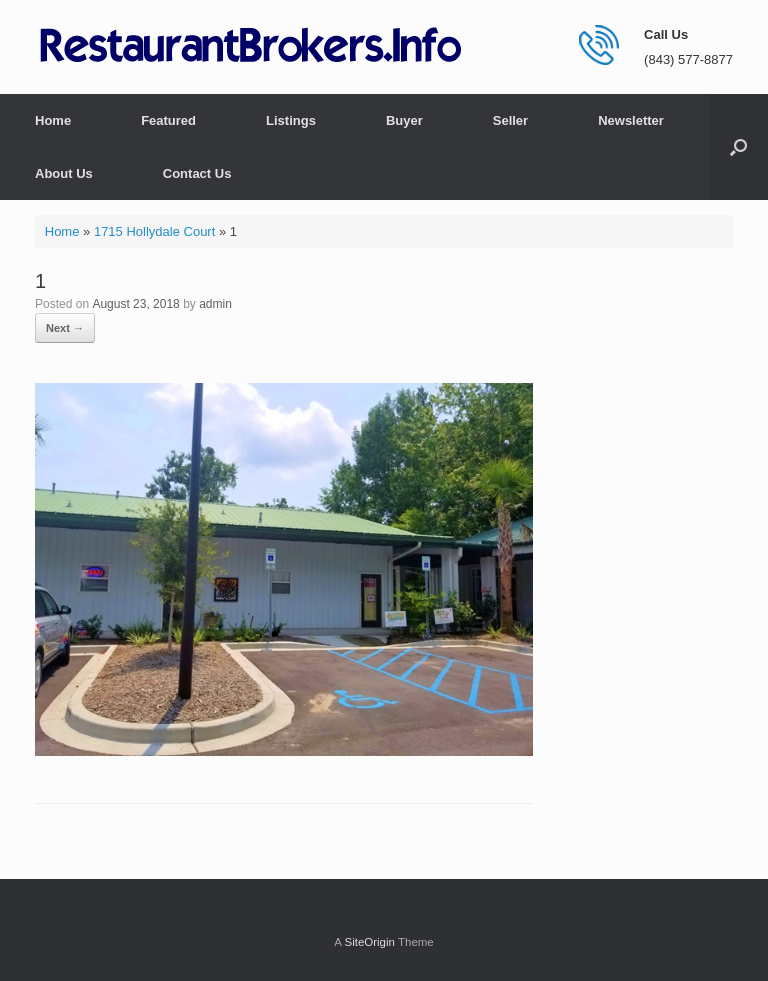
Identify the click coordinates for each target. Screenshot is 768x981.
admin (215, 304)
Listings (291, 120)
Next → (65, 328)
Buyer (404, 120)
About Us (64, 173)
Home (53, 120)
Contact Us (197, 173)
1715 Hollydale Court (154, 231)
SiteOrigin (369, 942)
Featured (168, 120)
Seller (510, 120)
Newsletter (631, 120)
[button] (738, 147)
